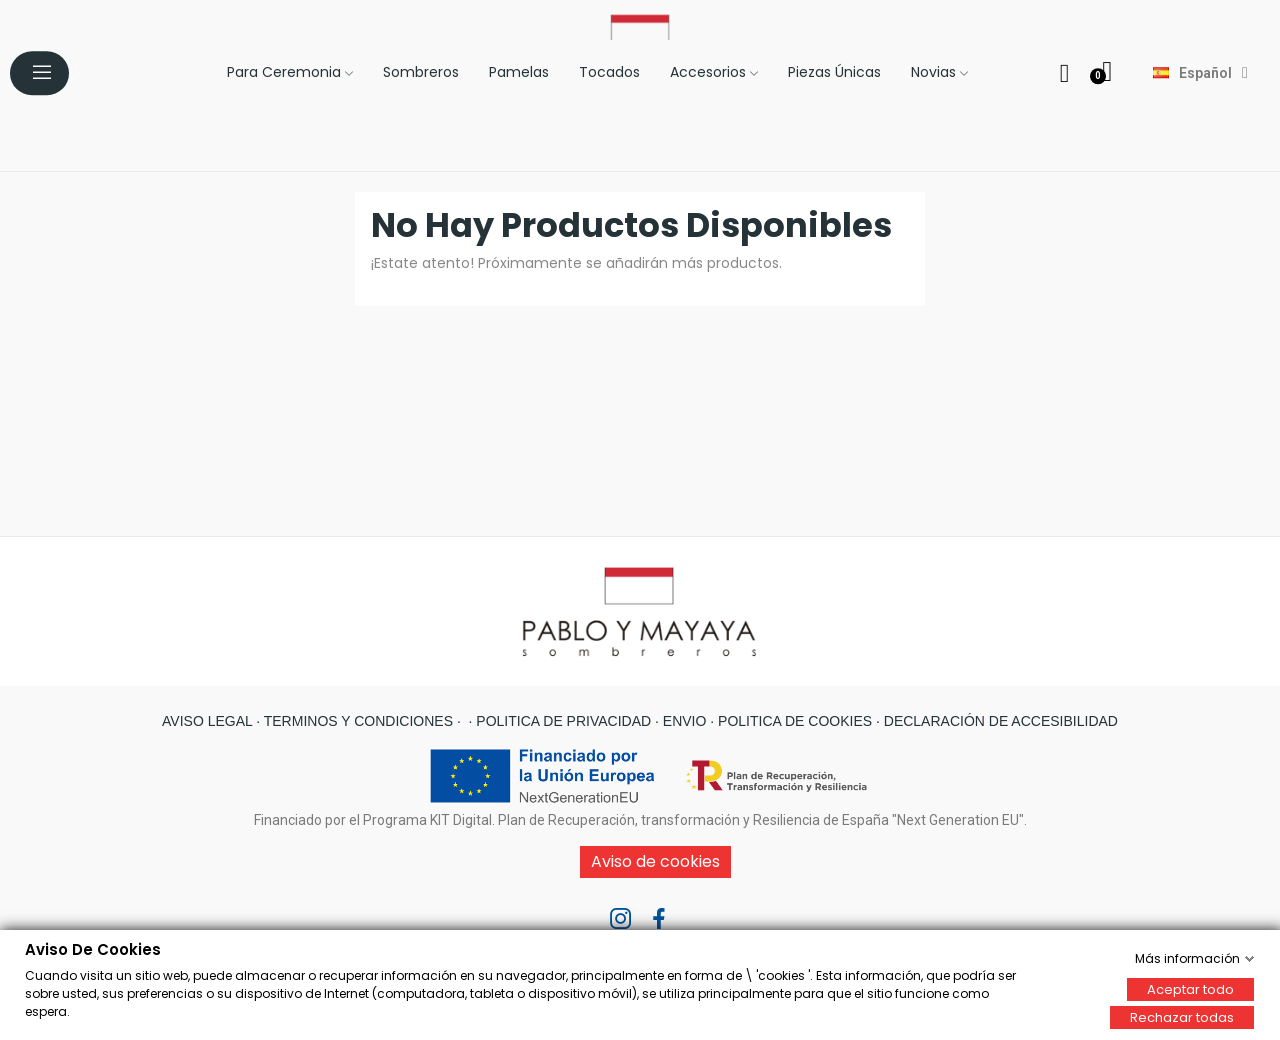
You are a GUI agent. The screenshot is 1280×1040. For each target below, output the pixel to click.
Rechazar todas (1182, 1016)
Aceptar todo (1190, 988)
